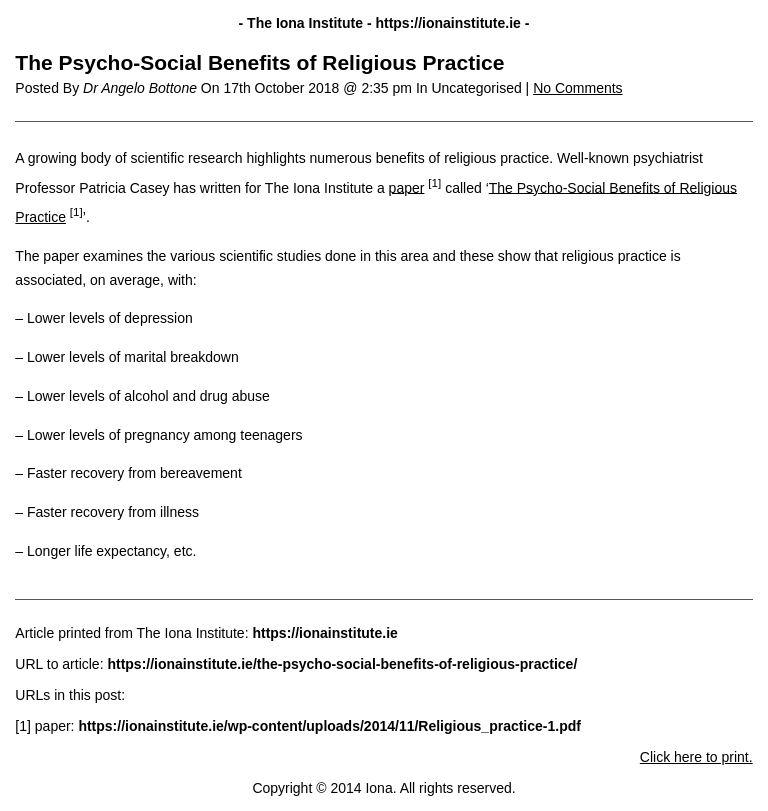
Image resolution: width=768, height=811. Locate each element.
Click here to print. (696, 757)
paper (407, 187)
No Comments (577, 88)
